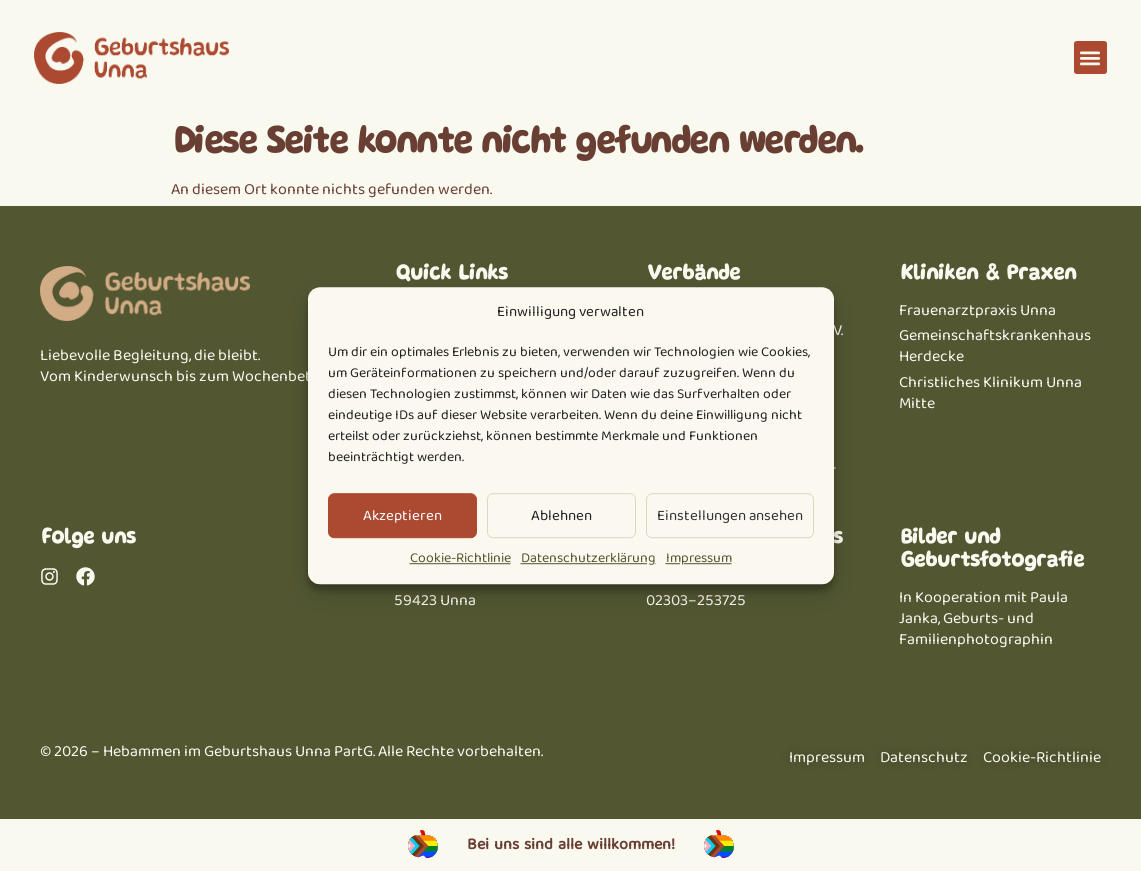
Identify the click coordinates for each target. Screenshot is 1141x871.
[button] (1090, 57)
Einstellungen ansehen (730, 516)
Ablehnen (561, 516)
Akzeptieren (402, 516)
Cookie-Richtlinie (460, 559)
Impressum (699, 559)
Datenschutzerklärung (588, 559)
